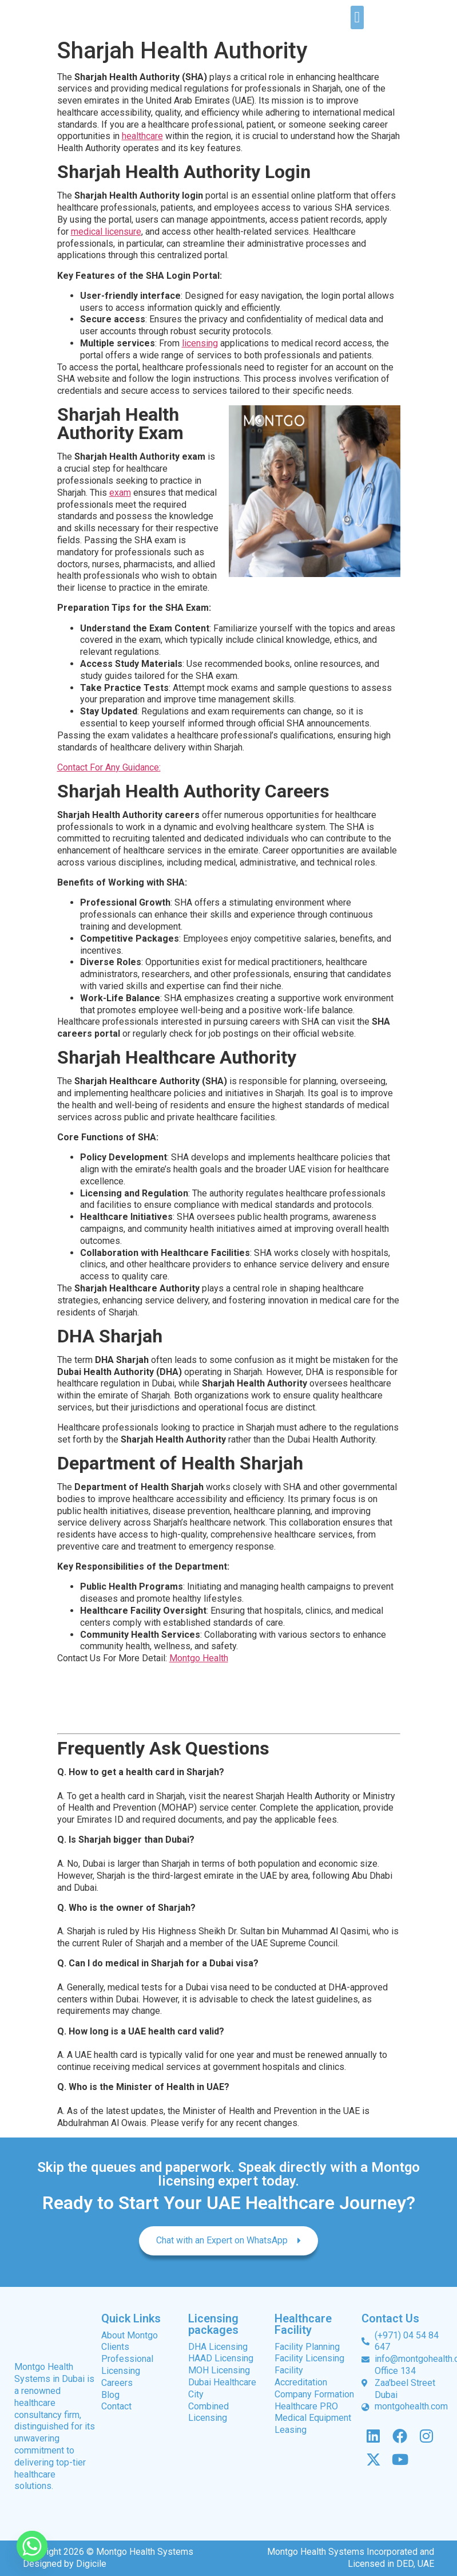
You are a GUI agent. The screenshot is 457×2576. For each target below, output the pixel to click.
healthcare (142, 136)
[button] (357, 17)
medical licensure (106, 231)
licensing (200, 343)
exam (120, 492)
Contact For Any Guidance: (109, 767)
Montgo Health (198, 1658)
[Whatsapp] (32, 2546)
